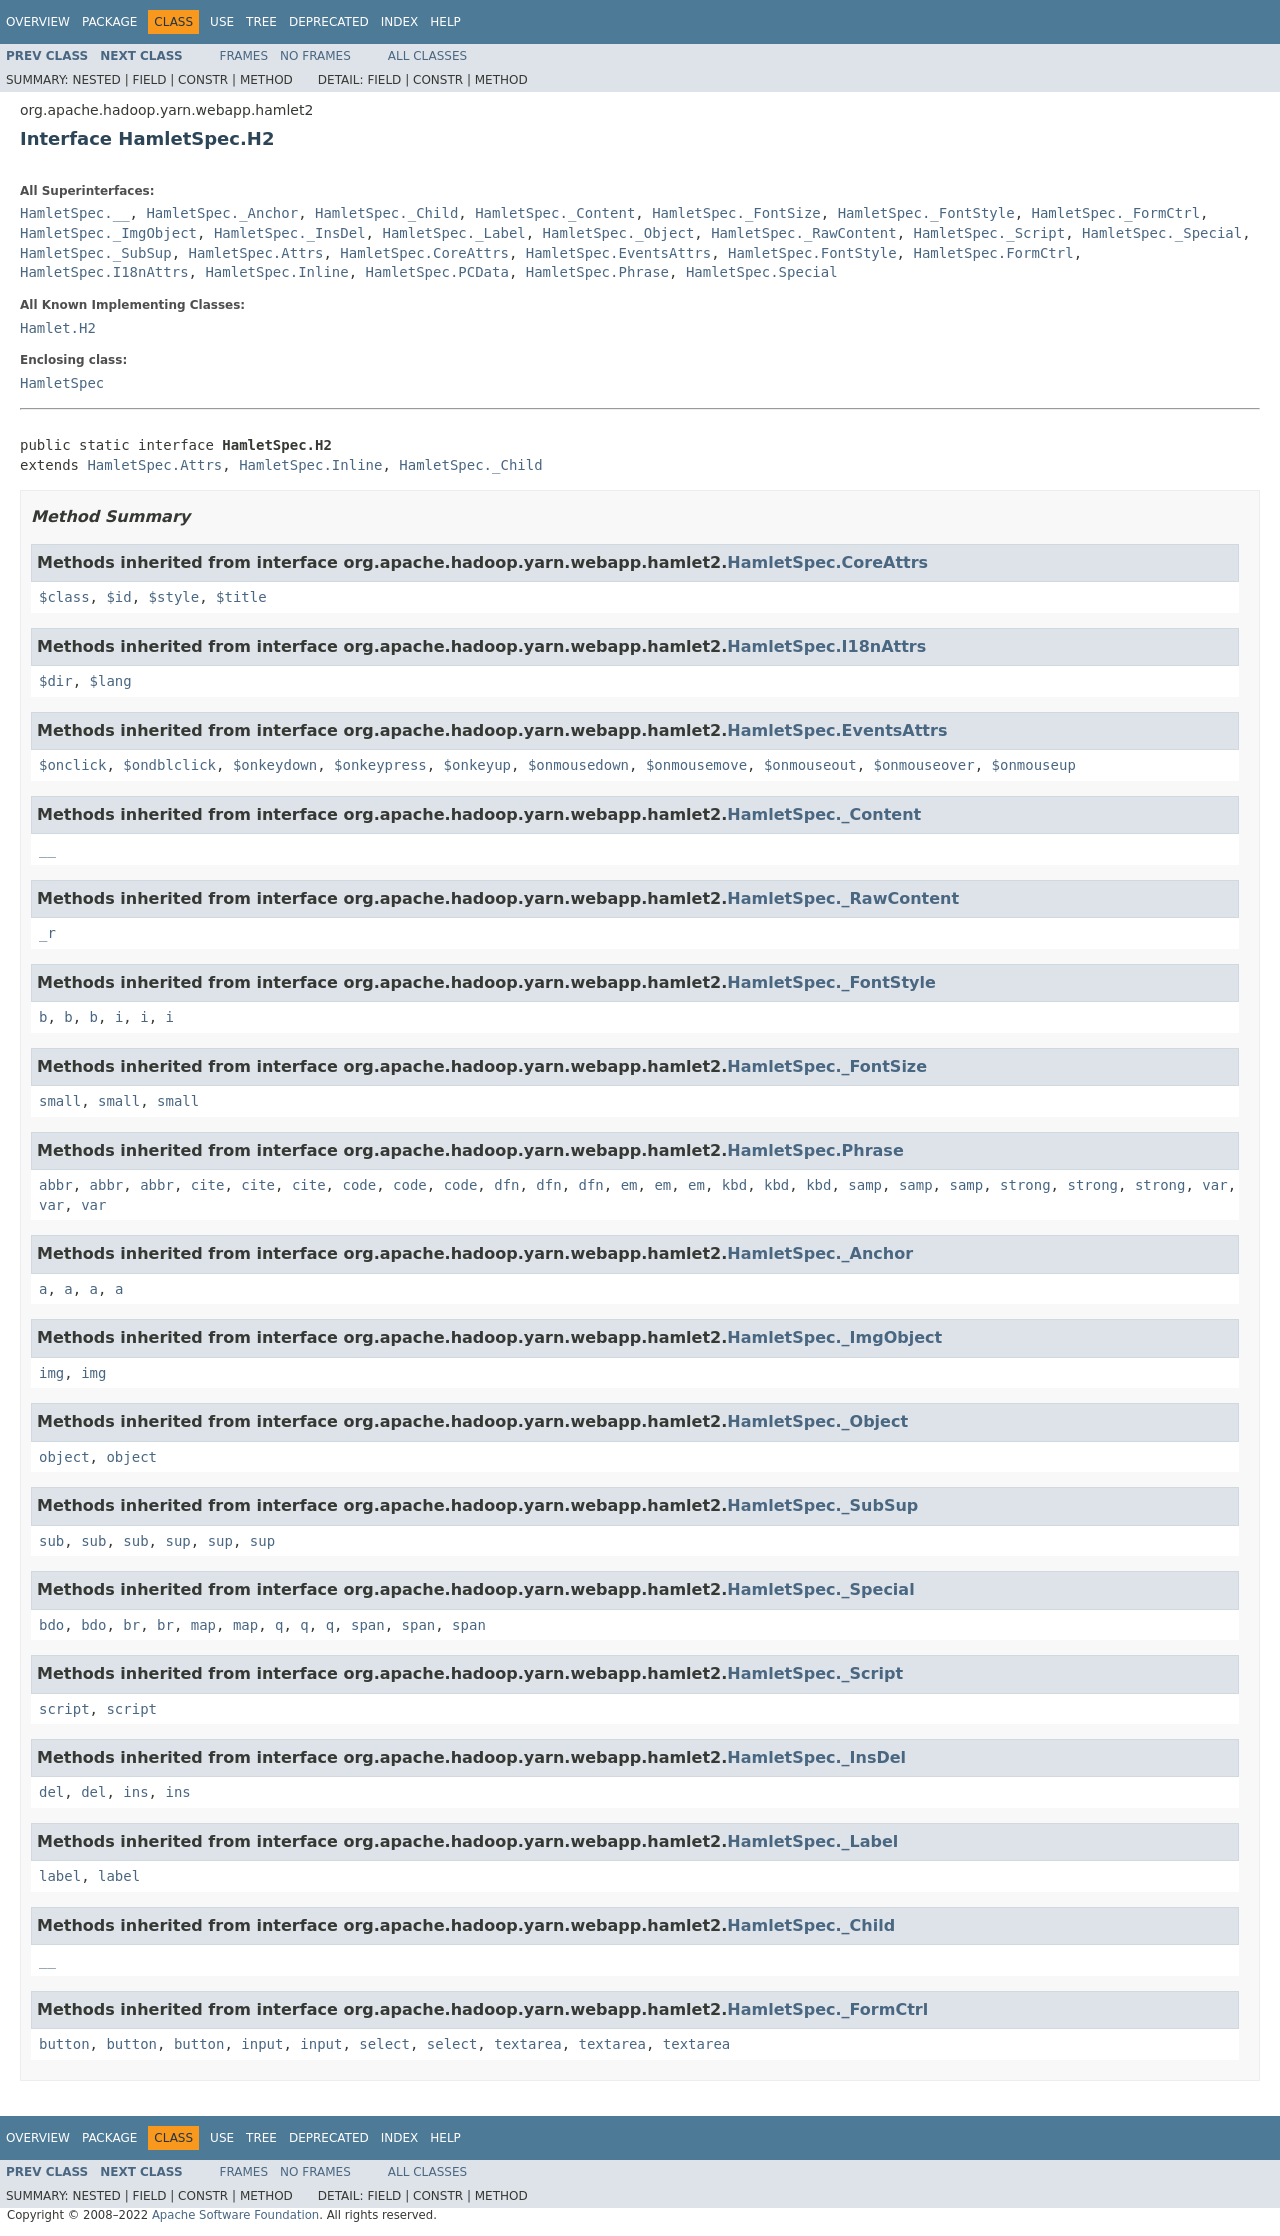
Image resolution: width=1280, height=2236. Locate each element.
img (51, 1373)
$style (174, 597)
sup (177, 1541)
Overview (38, 22)
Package (109, 22)
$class (64, 597)
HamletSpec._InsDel (290, 233)
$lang (111, 681)
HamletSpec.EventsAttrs (618, 253)
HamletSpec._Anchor (222, 213)
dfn (506, 1185)
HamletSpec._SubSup (96, 253)
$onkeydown (275, 765)
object (64, 1457)
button (64, 2044)
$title (241, 597)
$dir (56, 681)
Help (445, 22)
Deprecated (329, 22)
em (629, 1185)
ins (135, 1792)
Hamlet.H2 (58, 328)
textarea (527, 2044)
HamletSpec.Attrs (256, 253)
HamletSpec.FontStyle (812, 253)
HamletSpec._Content (555, 213)
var (1214, 1185)
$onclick (72, 765)
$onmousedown (578, 765)
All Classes (427, 56)
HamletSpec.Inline (276, 272)
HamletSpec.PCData (437, 272)
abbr (56, 1185)
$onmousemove (696, 765)
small (60, 1101)
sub (51, 1541)
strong (1025, 1185)
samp (865, 1185)
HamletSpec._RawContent (803, 233)
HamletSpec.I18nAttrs (104, 272)
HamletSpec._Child (386, 213)
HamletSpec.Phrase (597, 272)
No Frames (315, 56)
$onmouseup (1034, 765)
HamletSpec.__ (75, 213)
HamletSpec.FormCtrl (993, 253)
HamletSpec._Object (619, 233)
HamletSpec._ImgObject (108, 233)
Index (400, 22)
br (131, 1625)
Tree (261, 22)
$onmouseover (924, 765)
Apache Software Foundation (235, 2215)
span (368, 1625)
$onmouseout (810, 765)
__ (47, 849)
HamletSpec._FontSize (736, 213)
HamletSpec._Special (1162, 233)
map (203, 1625)
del (51, 1792)
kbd (734, 1185)
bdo (51, 1625)
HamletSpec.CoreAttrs (424, 253)
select (384, 2044)
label (60, 1876)
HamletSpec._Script (989, 233)
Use (222, 22)
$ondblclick (169, 765)
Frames (244, 56)
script (64, 1709)
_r (47, 933)
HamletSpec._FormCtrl (1116, 213)
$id (118, 597)
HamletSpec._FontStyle (926, 213)
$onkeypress (380, 765)
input (262, 2044)
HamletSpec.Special (762, 272)
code (359, 1185)
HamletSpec (62, 383)
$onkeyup (477, 765)
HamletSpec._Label (453, 233)
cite (208, 1185)
